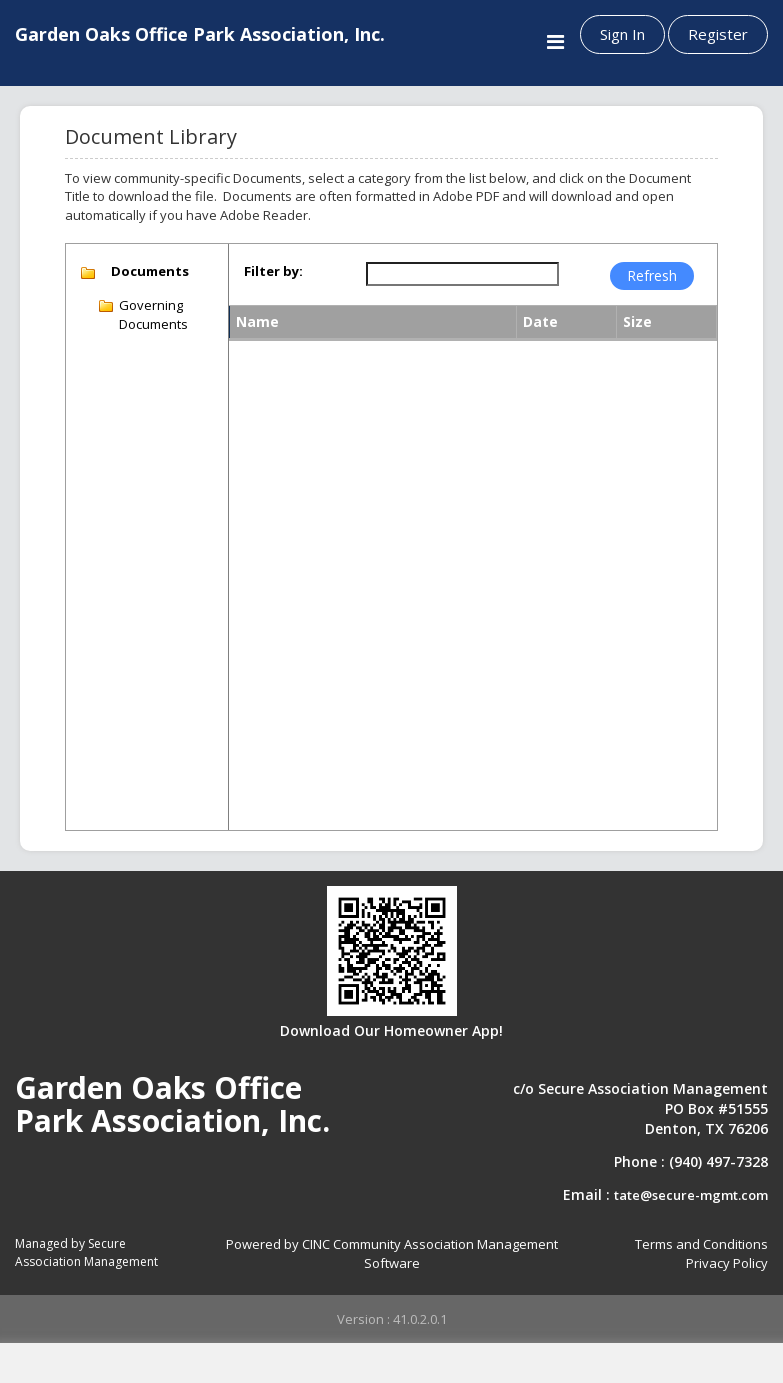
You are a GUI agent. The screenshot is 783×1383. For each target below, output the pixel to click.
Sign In (622, 34)
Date (540, 321)
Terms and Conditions (701, 1244)
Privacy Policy (727, 1263)
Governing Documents (153, 314)
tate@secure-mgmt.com (691, 1195)
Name (257, 321)
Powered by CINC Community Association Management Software (392, 1253)
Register (718, 34)
